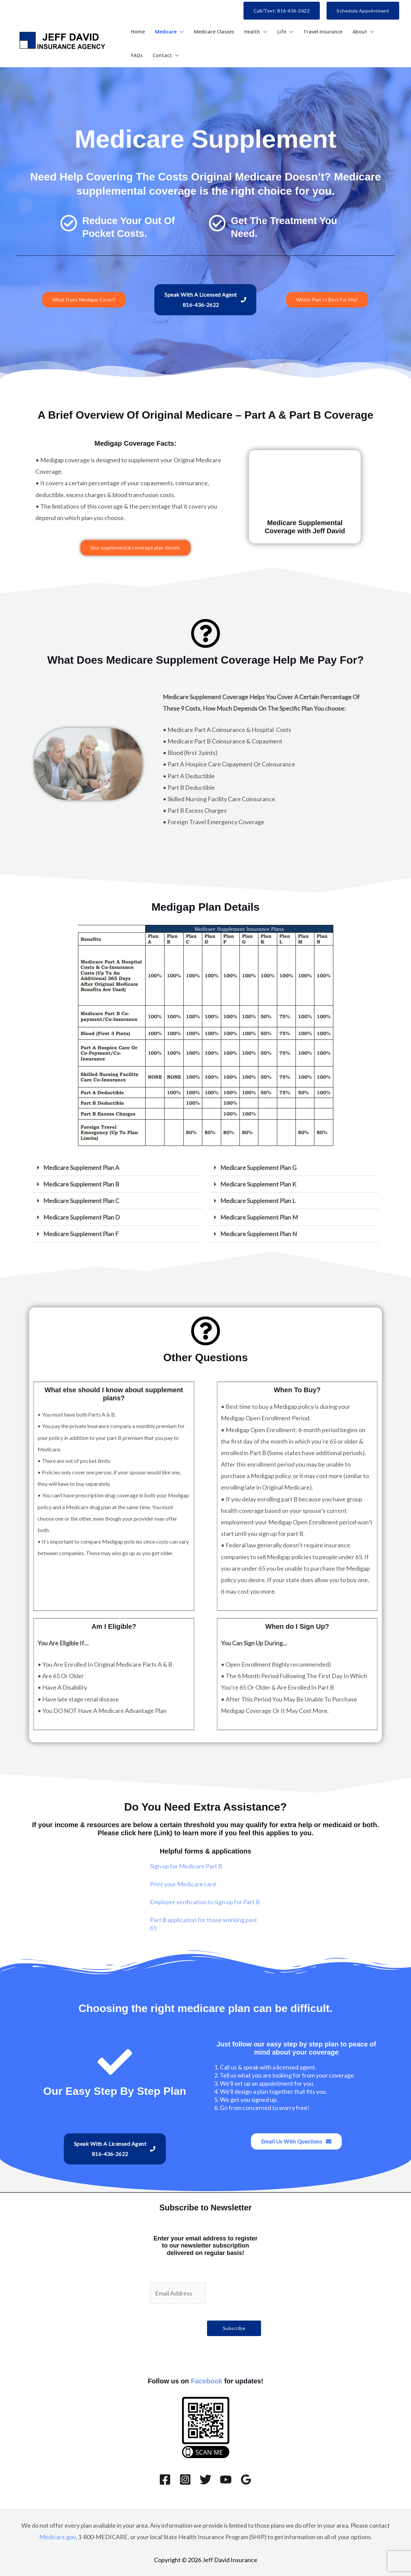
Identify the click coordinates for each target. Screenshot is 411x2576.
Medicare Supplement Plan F (81, 1233)
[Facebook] (165, 2479)
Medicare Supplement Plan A (81, 1167)
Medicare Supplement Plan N (258, 1233)
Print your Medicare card (183, 1884)
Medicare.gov (57, 2537)
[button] (281, 11)
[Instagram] (185, 2479)
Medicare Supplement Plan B (81, 1184)
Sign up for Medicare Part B (186, 1866)
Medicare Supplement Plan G (258, 1167)
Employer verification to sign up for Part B (205, 1902)
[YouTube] (226, 2479)
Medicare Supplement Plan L (258, 1200)
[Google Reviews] (246, 2479)
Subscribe (234, 2328)
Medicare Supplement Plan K (258, 1184)
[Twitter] (205, 2479)
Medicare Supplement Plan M (259, 1217)
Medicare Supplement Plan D (81, 1217)
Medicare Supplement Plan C (81, 1200)
